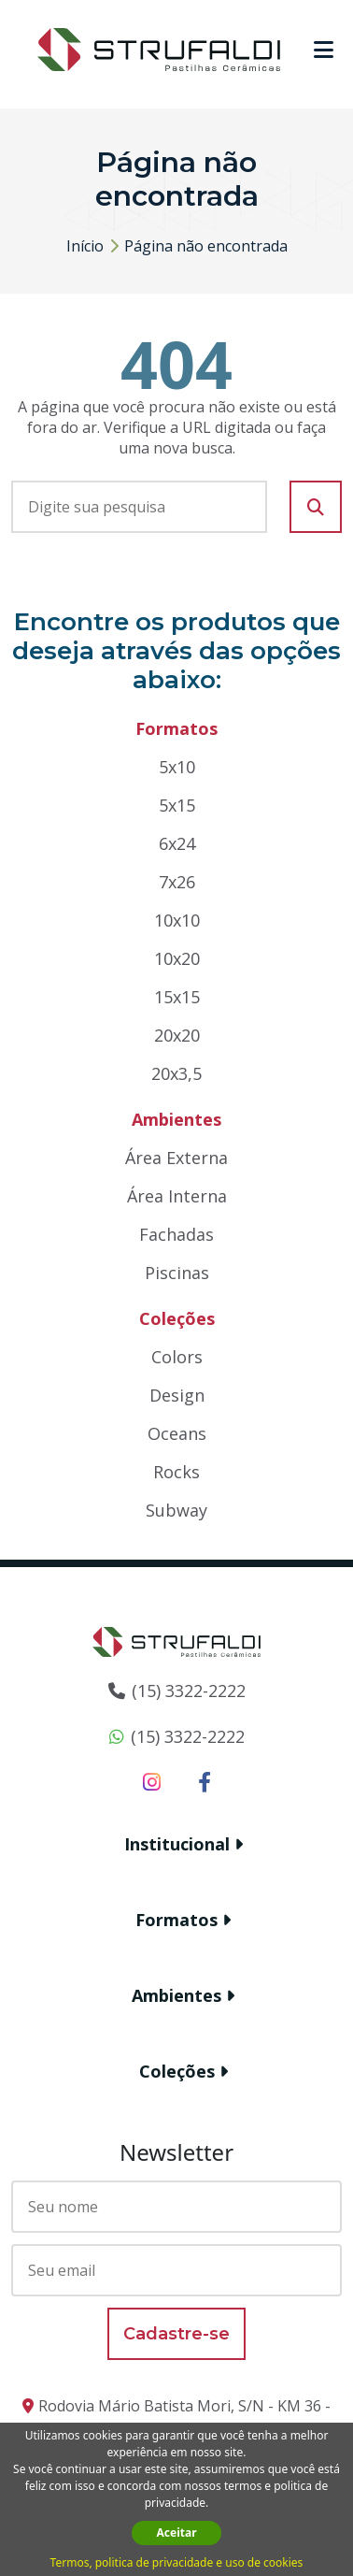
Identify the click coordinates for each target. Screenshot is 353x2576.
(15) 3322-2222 (189, 1690)
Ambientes (176, 1995)
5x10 (177, 767)
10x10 (177, 920)
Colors (177, 1357)
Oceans (177, 1433)
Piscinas (177, 1272)
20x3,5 (176, 1073)
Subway (176, 1510)
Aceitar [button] (176, 2532)
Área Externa (176, 1157)
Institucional (177, 1844)
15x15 (177, 997)
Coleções (177, 2071)
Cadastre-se (176, 2334)
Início (85, 246)
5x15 (177, 805)
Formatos (176, 1919)
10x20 (177, 958)
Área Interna (177, 1196)
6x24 (177, 843)
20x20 (177, 1035)
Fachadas (176, 1234)
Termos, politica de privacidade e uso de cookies (177, 2562)
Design (177, 1395)
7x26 (177, 882)
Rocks (176, 1472)
